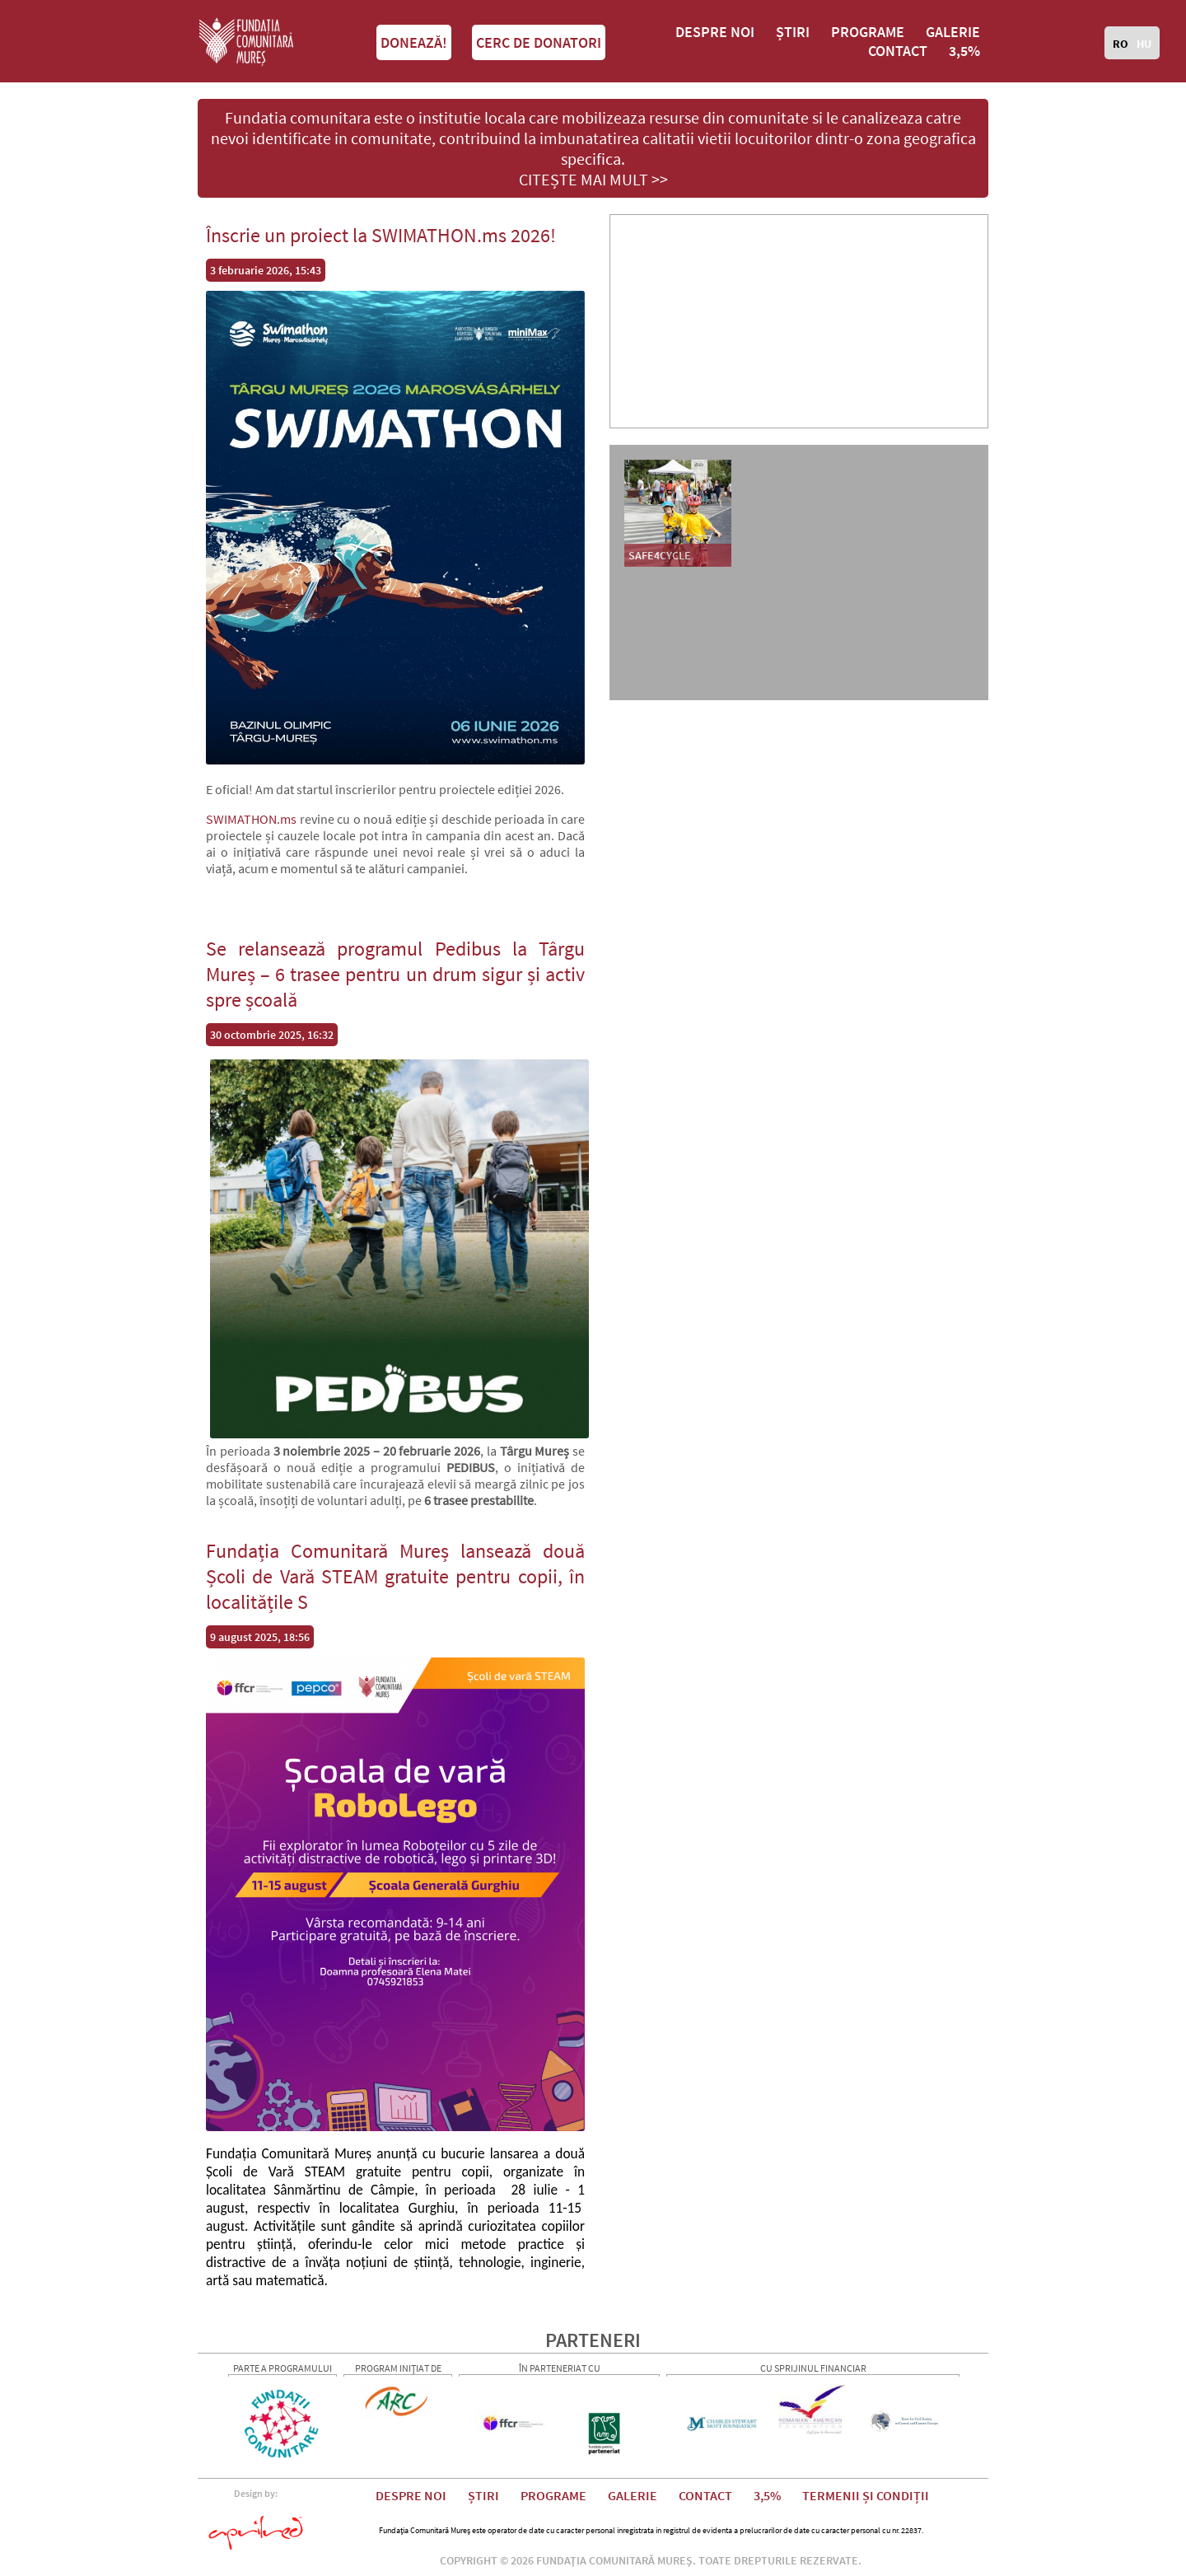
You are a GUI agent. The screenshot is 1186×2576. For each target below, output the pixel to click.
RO (1120, 43)
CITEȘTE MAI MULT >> (593, 179)
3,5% (964, 50)
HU (1144, 43)
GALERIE (953, 31)
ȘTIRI (793, 31)
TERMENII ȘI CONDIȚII (865, 2495)
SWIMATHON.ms (251, 819)
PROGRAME (867, 31)
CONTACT (897, 50)
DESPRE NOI (714, 31)
